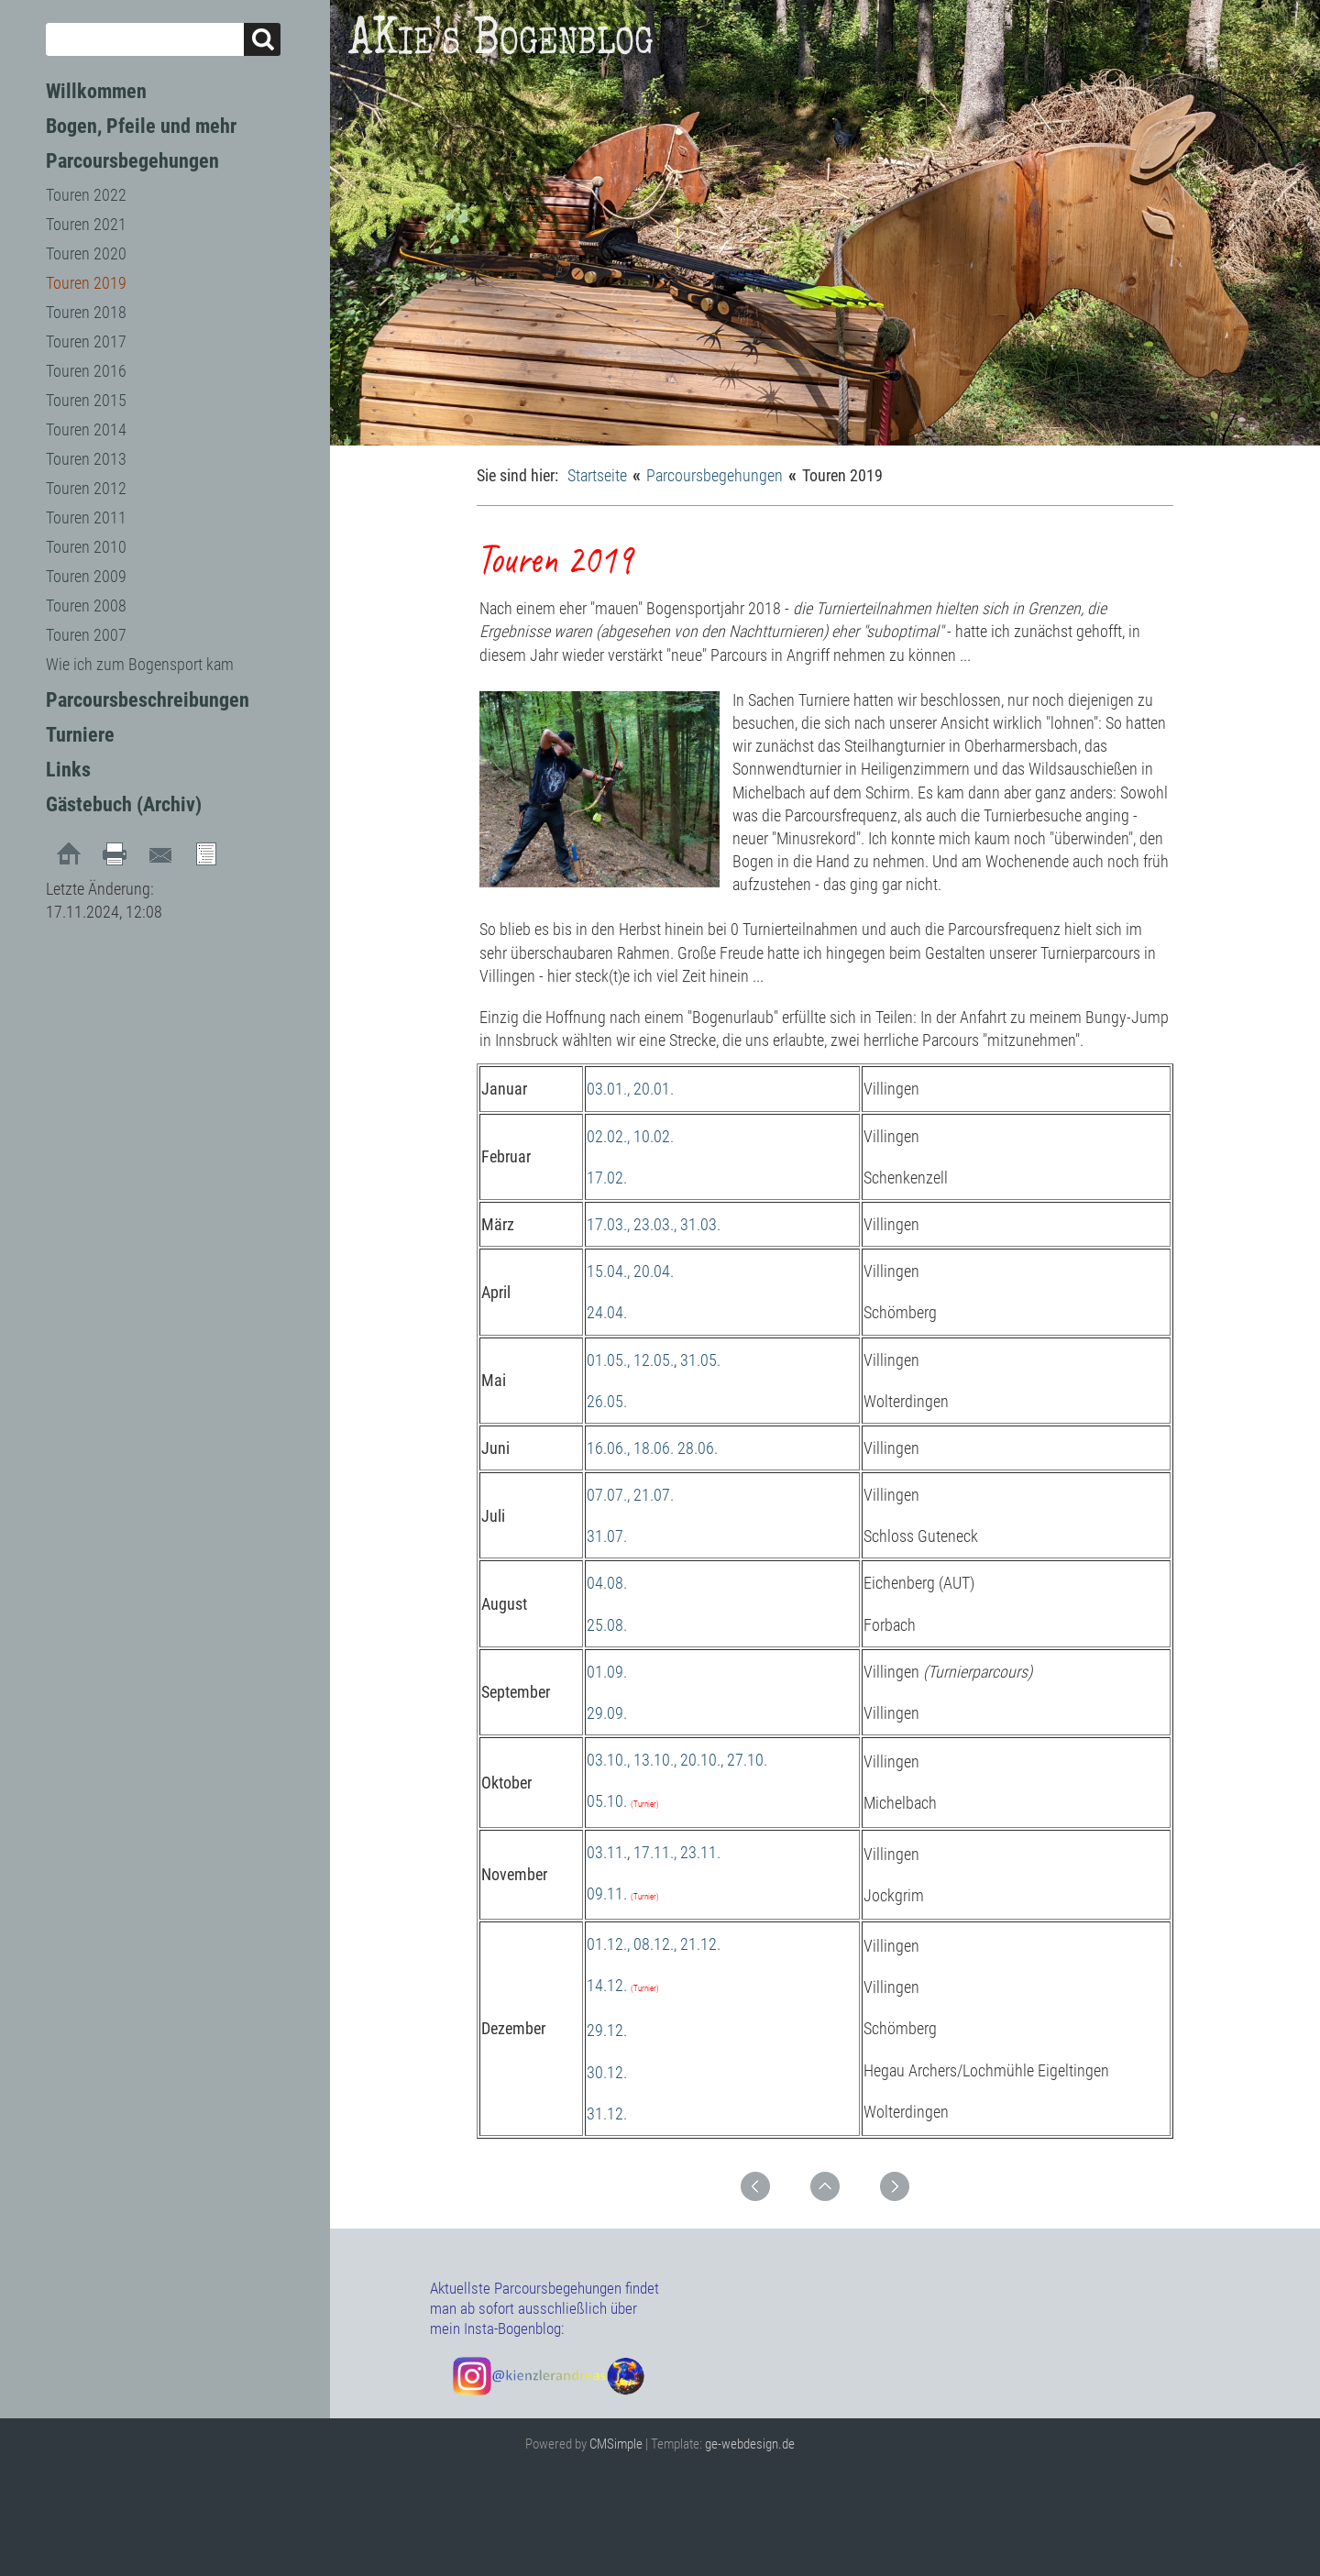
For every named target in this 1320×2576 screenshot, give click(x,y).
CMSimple (616, 2444)
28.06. (697, 1448)
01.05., (608, 1360)
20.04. (653, 1271)
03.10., (608, 1759)
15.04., (608, 1271)
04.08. (607, 1582)
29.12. (607, 2030)
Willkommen (96, 91)
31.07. (607, 1536)
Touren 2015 (86, 400)
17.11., (654, 1852)
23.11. (700, 1852)
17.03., (608, 1224)
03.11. (607, 1852)
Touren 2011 (86, 517)
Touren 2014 (86, 429)
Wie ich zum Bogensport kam (140, 664)
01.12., (608, 1944)
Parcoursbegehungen (132, 160)
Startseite (597, 475)
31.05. (700, 1360)
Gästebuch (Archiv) (124, 804)
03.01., (608, 1088)
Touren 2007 (86, 634)
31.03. (700, 1224)
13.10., (654, 1759)
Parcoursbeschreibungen (147, 699)
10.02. (653, 1136)
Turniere (80, 734)
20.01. (653, 1088)
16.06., (608, 1448)
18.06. (653, 1448)
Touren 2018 (86, 312)
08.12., (654, 1944)
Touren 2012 (86, 488)
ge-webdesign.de (750, 2444)
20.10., (701, 1759)
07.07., (608, 1494)
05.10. (607, 1801)
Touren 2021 (86, 224)
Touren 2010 (86, 546)
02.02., (608, 1136)
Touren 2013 (86, 458)
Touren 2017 (86, 341)
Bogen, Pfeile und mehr (141, 126)
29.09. (607, 1713)
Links (68, 769)
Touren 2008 (86, 605)
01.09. (607, 1671)
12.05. (653, 1360)
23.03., (654, 1224)
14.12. (607, 1985)
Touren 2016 (86, 370)
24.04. (607, 1312)
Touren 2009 (86, 576)
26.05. (607, 1401)
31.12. (607, 2113)
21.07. (653, 1494)
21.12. (700, 1944)
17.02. (607, 1177)
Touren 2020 (86, 253)
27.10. (747, 1759)
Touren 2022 (86, 194)
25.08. (607, 1625)
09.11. (607, 1893)
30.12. (607, 2072)
